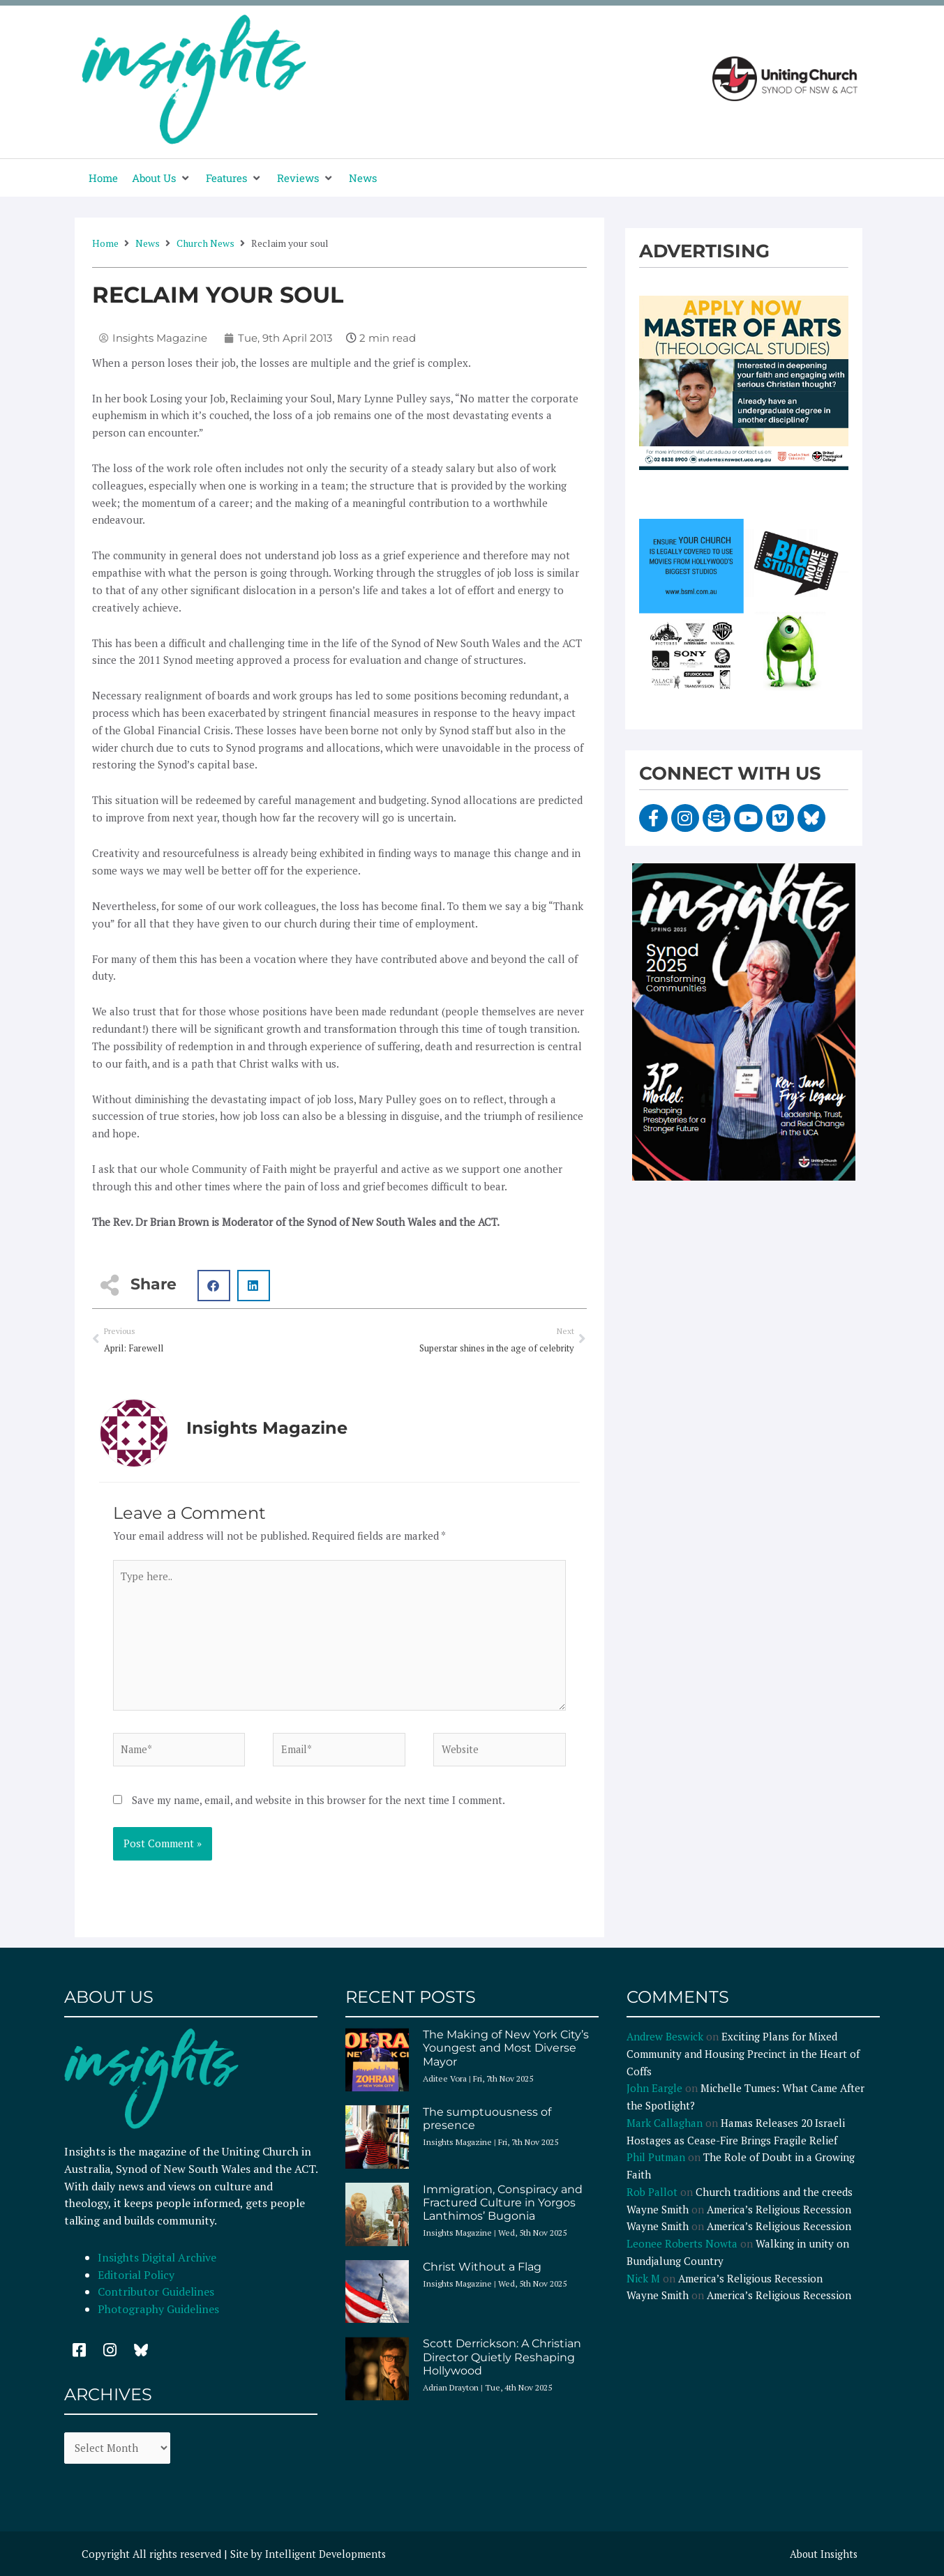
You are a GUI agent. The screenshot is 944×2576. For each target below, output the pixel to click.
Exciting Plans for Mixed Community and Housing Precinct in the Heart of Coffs (743, 2060)
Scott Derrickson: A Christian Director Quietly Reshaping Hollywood (502, 2364)
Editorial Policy (137, 2281)
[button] (162, 178)
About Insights (822, 2561)
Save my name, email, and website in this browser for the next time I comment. (318, 1807)
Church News (205, 243)
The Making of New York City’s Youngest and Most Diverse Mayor (506, 2055)
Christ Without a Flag (482, 2273)
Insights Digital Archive (157, 2263)
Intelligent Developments (327, 2561)
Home (105, 243)
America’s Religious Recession (779, 2215)
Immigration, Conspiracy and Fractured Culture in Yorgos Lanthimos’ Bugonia (503, 2209)
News (147, 243)
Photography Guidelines (158, 2316)
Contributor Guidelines (156, 2298)
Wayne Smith (658, 2215)
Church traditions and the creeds (774, 2198)
